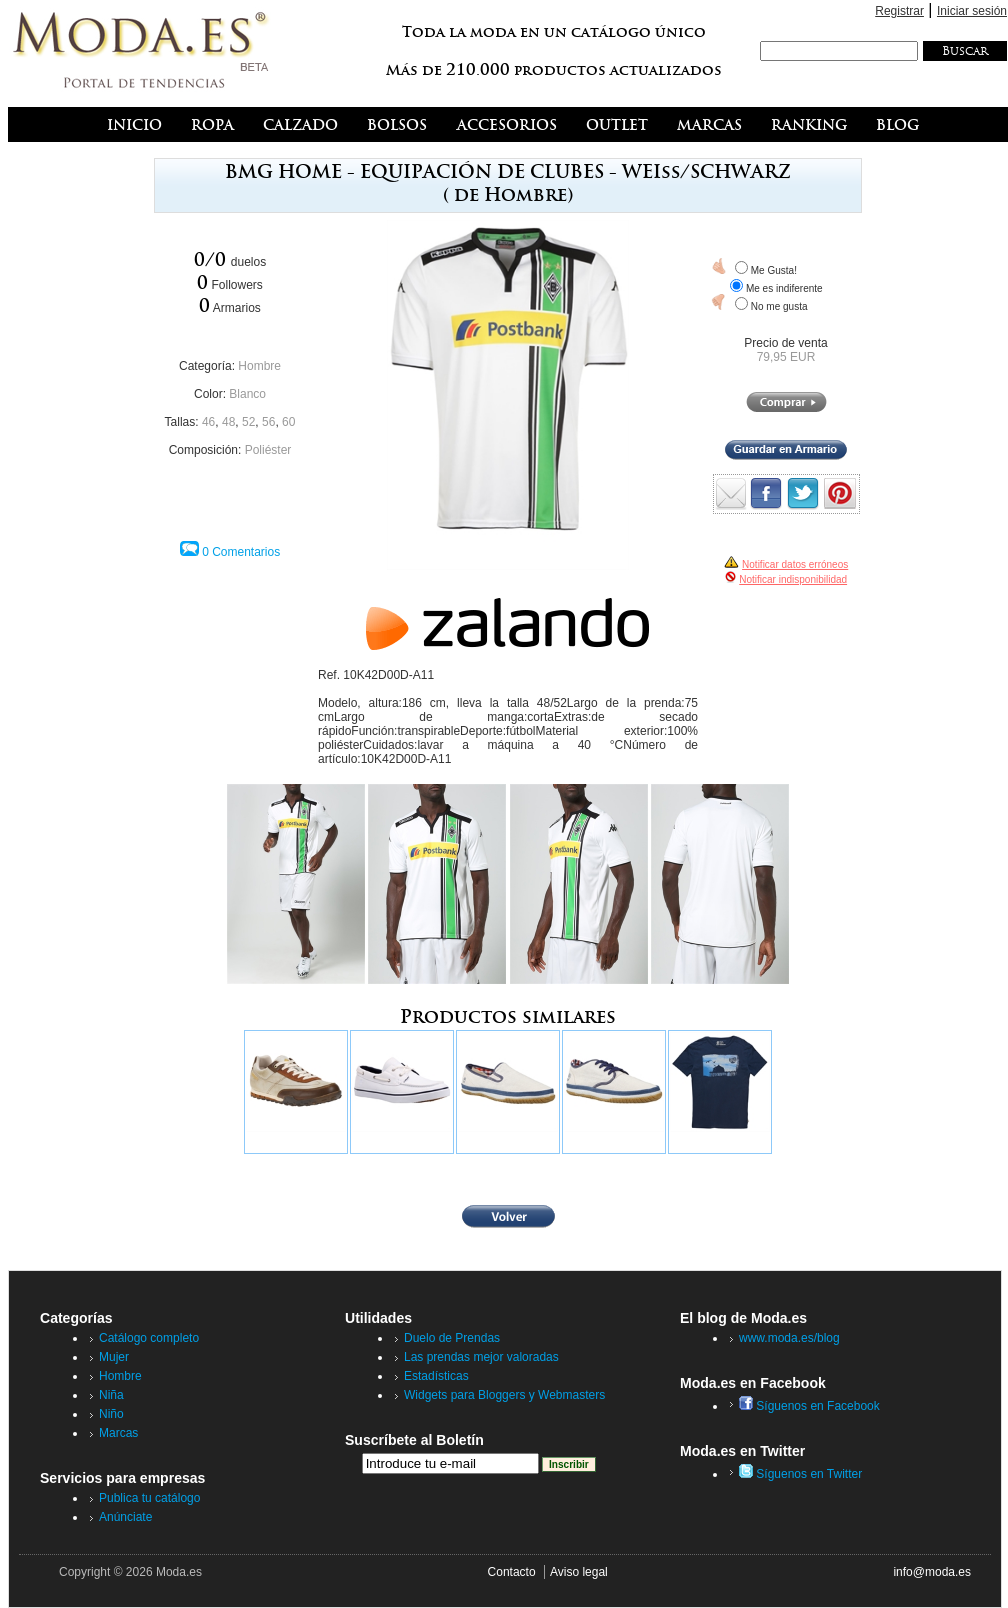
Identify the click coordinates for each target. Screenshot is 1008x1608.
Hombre (259, 366)
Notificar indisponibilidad (793, 579)
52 (248, 422)
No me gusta (779, 306)
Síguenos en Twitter (800, 1474)
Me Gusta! (774, 270)
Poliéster (268, 450)
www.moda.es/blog (789, 1338)
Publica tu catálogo (149, 1498)
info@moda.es (932, 1572)
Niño (111, 1414)
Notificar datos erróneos (795, 564)
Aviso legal (579, 1572)
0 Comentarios (241, 552)
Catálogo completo (149, 1338)
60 (288, 422)
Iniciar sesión (972, 11)
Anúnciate (125, 1517)
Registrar (899, 11)
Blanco (247, 394)
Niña (111, 1395)
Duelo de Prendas (452, 1338)
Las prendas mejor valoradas (481, 1357)
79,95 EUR (786, 357)
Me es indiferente (784, 288)
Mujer (114, 1357)
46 (208, 422)
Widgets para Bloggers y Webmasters (504, 1395)
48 (228, 422)
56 (268, 422)
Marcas (118, 1433)
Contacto (512, 1572)
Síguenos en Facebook (809, 1406)
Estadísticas (436, 1376)
